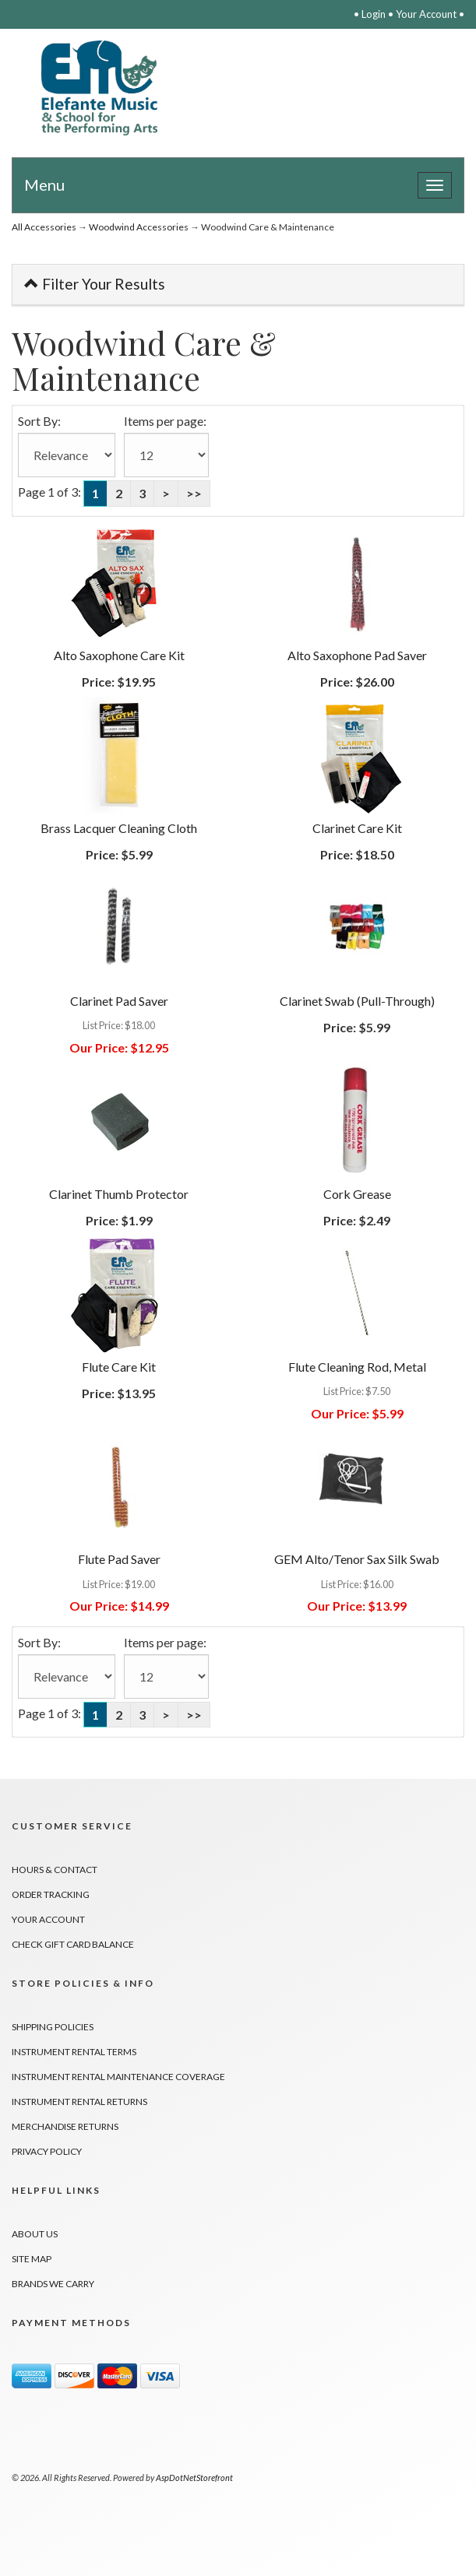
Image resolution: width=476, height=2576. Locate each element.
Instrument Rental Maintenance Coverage (118, 2076)
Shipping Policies (52, 2027)
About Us (35, 2234)
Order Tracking (51, 1894)
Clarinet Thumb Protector (119, 1193)
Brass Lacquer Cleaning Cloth (119, 828)
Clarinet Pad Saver (119, 1000)
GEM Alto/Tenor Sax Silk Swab (356, 1559)
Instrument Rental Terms (74, 2052)
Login (373, 14)
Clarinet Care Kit (357, 828)
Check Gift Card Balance (73, 1944)
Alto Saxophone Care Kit (119, 655)
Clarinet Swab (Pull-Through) (357, 1000)
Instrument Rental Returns (79, 2101)
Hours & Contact (54, 1869)
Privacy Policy (47, 2151)
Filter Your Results (94, 284)
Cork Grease (357, 1193)
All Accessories (44, 227)
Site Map (31, 2259)
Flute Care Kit (119, 1366)
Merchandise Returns (65, 2126)
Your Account (426, 14)
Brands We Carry (53, 2284)
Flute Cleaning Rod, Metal (357, 1366)
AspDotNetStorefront (194, 2477)
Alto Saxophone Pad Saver (357, 655)
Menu (44, 184)
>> (194, 493)
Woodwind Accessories (139, 227)
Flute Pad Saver (119, 1559)
